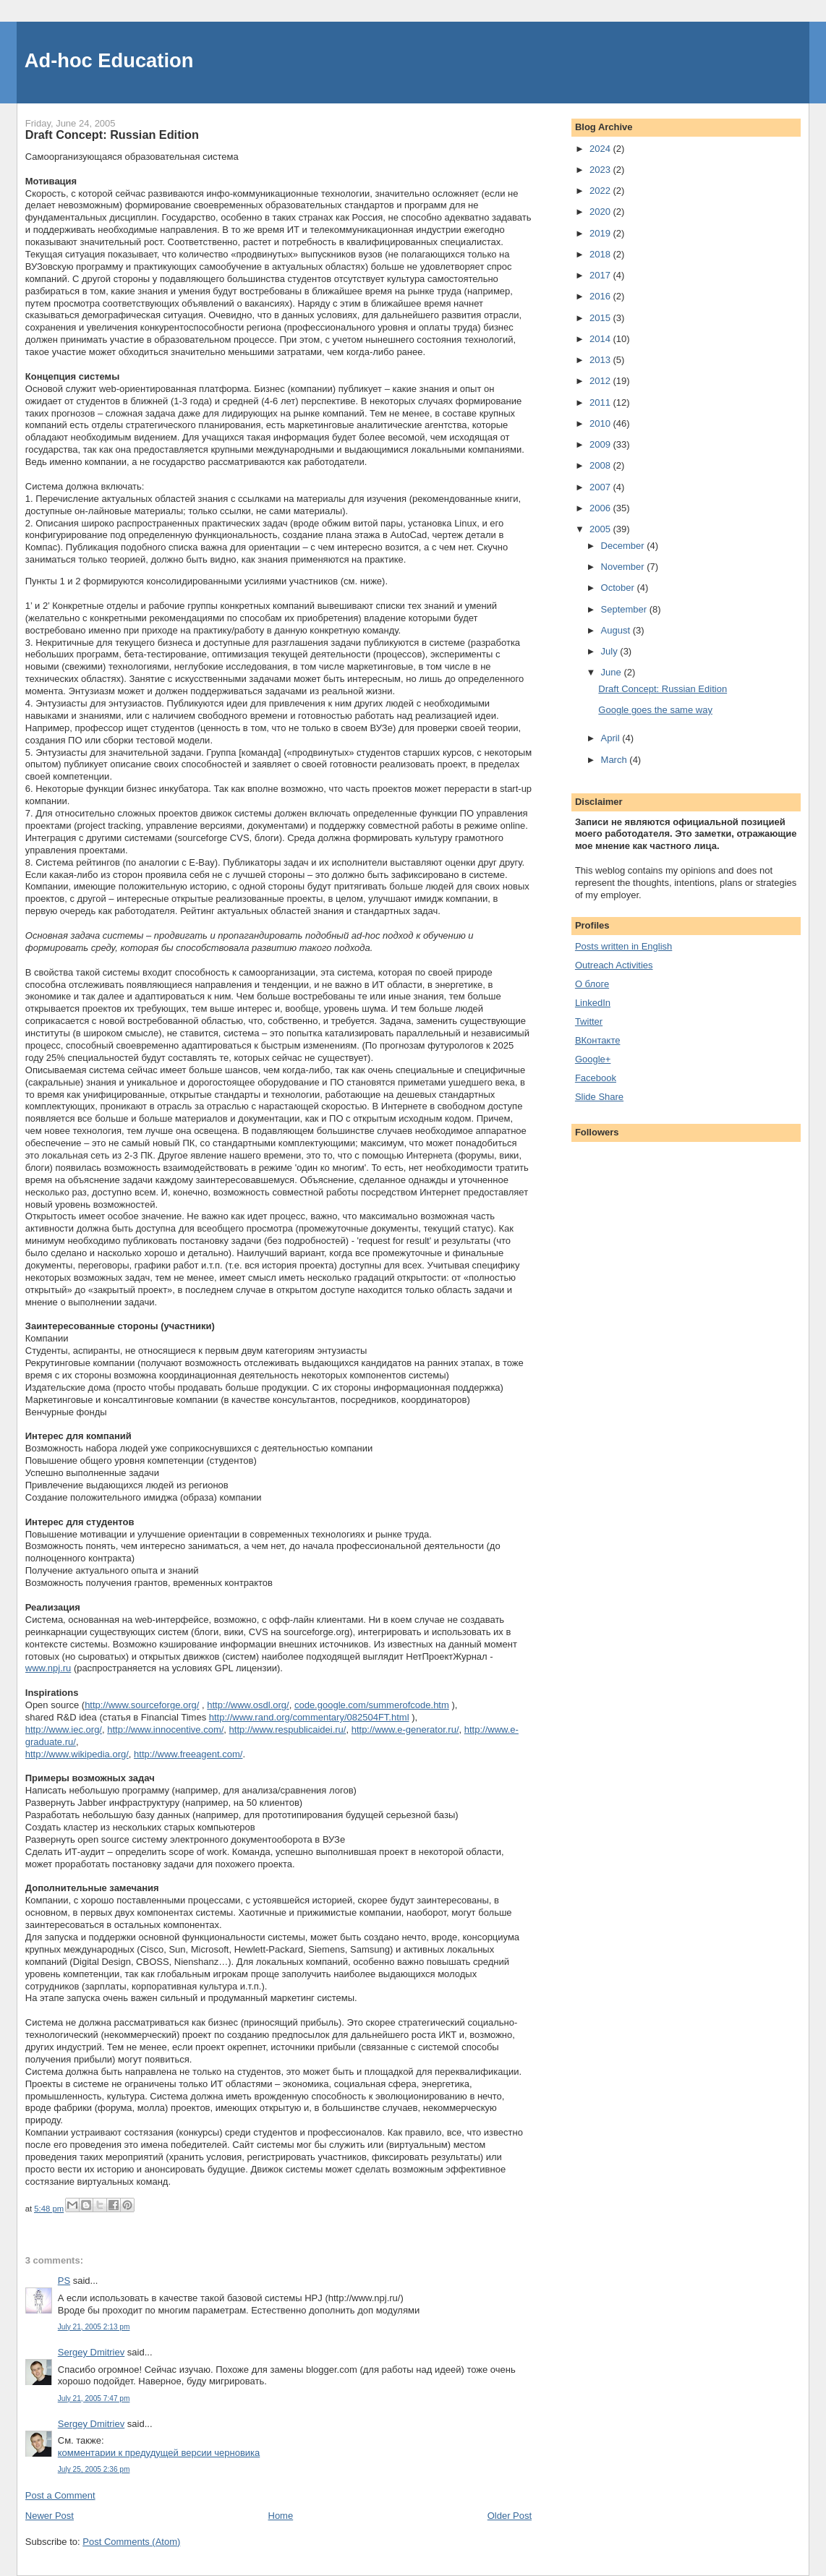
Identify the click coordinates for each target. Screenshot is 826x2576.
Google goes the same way (655, 709)
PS (64, 2280)
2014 (601, 338)
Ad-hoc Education (109, 60)
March (615, 759)
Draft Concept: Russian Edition (662, 688)
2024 (601, 148)
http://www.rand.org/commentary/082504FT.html (309, 1717)
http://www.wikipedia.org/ (77, 1754)
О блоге (592, 983)
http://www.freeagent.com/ (188, 1754)
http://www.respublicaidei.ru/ (287, 1729)
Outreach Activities (614, 965)
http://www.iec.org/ (63, 1729)
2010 (601, 423)
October (619, 587)
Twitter (589, 1021)
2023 (601, 169)
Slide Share (599, 1096)
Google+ (593, 1059)
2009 (601, 444)
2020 (601, 211)
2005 (601, 529)
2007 (601, 487)
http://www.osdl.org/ (248, 1704)
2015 (601, 317)
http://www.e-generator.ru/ (405, 1729)
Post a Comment (60, 2495)
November (624, 566)
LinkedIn (592, 1002)
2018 (601, 254)
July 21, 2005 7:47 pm (94, 2398)
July (611, 651)
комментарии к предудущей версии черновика (159, 2452)
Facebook (595, 1077)
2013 (601, 359)
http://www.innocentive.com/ (165, 1729)
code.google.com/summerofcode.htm (371, 1704)
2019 (601, 233)
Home (281, 2515)
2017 (601, 275)
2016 (601, 296)
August (617, 630)
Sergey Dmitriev (91, 2352)
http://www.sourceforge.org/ (142, 1704)
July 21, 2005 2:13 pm (94, 2327)
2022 (601, 190)
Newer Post (49, 2515)
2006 (601, 508)
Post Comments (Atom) (131, 2541)
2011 (601, 402)
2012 (601, 380)
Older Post (509, 2515)
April (612, 738)
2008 (601, 465)
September (625, 609)
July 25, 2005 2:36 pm (94, 2469)
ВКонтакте (598, 1040)
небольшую (95, 1790)
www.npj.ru (48, 1668)
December (624, 545)
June (612, 672)
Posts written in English (623, 946)
